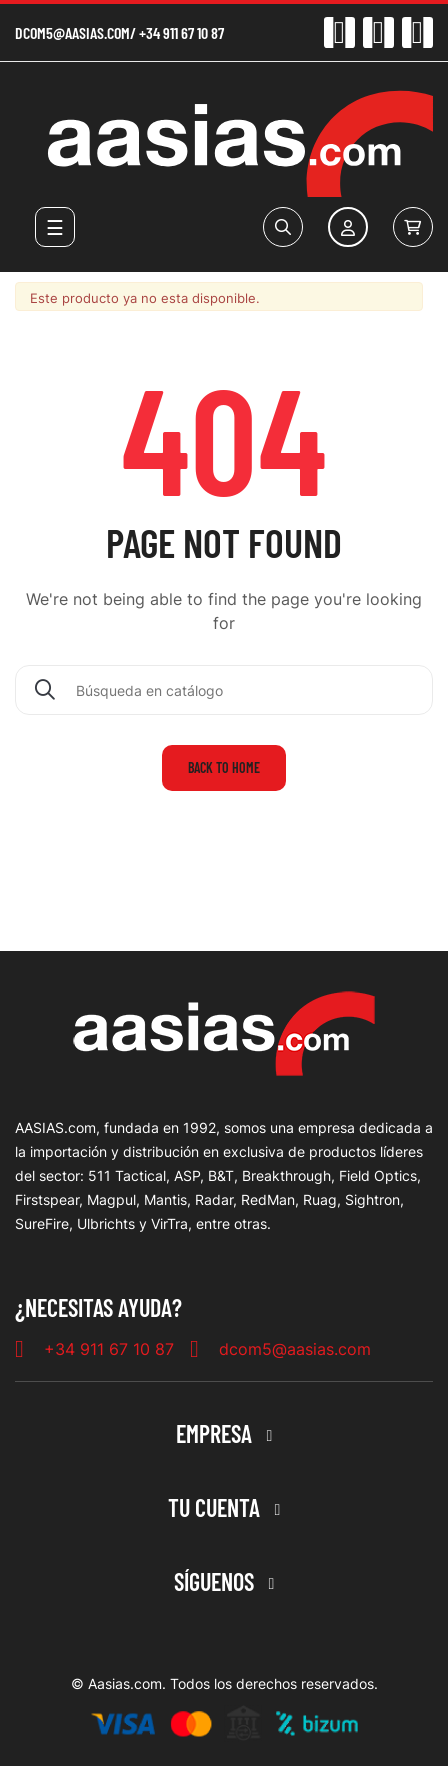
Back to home (224, 767)
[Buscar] (224, 690)
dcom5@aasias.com (72, 32)
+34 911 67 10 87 (181, 32)
